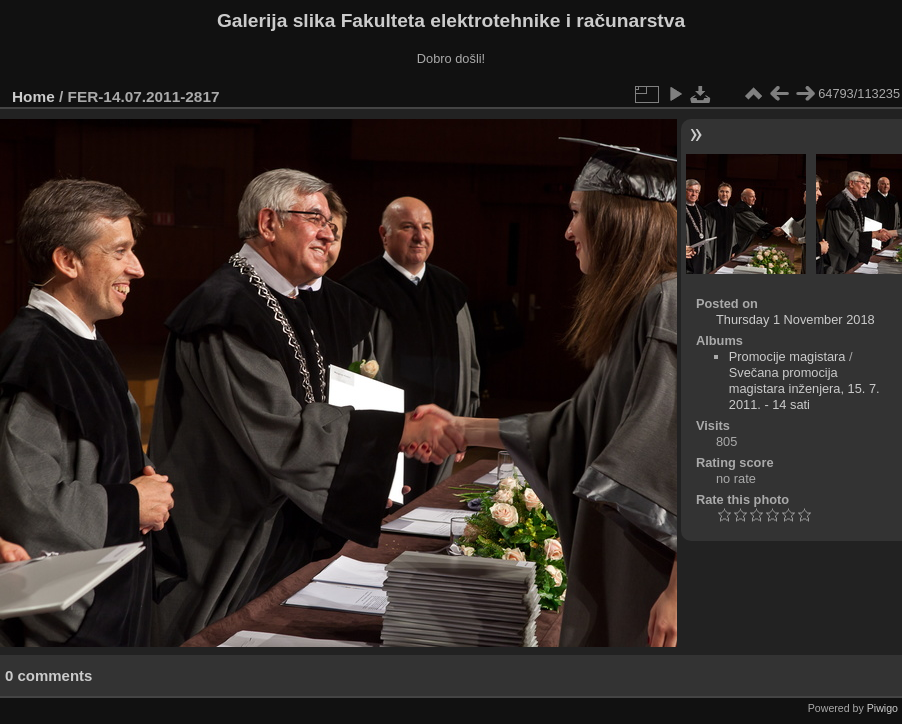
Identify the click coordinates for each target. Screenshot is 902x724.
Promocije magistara (787, 356)
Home (33, 96)
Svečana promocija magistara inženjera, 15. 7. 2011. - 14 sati (804, 388)
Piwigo (882, 708)
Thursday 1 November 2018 (795, 319)
